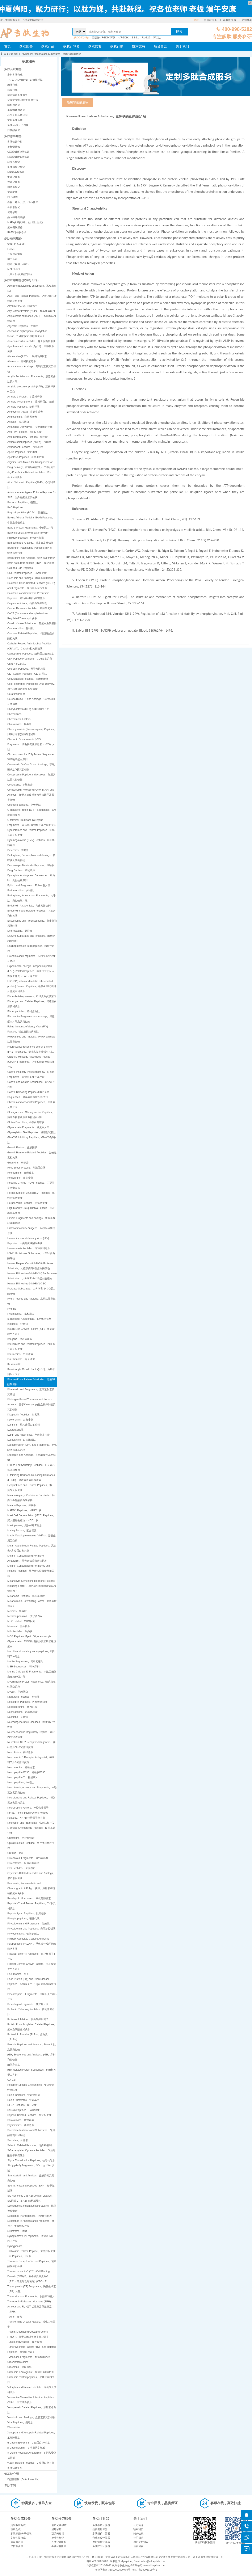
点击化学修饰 (59, 2525)
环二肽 (157, 37)
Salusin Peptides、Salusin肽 (23, 2110)
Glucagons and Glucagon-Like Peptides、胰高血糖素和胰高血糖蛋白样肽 (30, 1115)
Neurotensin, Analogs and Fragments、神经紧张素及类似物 (31, 1790)
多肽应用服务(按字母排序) (21, 280)
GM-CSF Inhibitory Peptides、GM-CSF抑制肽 (31, 1140)
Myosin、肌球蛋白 (17, 1691)
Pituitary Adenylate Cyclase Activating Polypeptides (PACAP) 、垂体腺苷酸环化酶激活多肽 (31, 1943)
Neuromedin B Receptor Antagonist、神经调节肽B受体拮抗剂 (30, 1760)
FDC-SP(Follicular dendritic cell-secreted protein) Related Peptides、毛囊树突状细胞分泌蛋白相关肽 (31, 986)
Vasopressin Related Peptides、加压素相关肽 (31, 2410)
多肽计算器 (71, 46)
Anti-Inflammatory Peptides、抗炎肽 (27, 436)
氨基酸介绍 (11, 2473)
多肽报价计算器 (101, 2533)
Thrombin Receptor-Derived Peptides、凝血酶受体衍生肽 (31, 2264)
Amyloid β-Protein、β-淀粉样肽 (24, 396)
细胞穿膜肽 (13, 2064)
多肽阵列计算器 (101, 2546)
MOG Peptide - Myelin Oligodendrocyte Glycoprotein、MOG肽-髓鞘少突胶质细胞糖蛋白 (31, 1641)
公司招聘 (138, 2537)
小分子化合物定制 (17, 115)
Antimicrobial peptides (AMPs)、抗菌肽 (29, 442)
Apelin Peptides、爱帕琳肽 (22, 452)
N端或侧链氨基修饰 (18, 156)
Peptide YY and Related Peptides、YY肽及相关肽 (31, 1906)
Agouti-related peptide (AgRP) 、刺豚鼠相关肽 (30, 349)
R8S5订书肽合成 (16, 232)
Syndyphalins (14, 2246)
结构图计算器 (100, 2529)
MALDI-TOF (14, 269)
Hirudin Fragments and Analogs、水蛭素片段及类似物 (31, 1221)
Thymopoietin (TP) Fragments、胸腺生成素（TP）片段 (31, 2289)
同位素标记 (13, 187)
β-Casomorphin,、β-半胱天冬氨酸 (26, 2447)
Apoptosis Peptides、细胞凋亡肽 (25, 457)
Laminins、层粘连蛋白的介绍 (23, 1424)
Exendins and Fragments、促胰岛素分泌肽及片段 (31, 959)
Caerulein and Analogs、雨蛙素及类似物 (30, 578)
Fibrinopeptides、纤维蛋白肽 (23, 1011)
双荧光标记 (13, 161)
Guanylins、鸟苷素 (18, 1162)
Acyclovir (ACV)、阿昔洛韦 (22, 305)
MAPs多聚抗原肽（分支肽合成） (25, 222)
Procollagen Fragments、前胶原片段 (28, 2004)
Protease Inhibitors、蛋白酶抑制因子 (28, 2019)
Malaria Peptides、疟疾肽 (21, 1505)
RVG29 (146, 37)
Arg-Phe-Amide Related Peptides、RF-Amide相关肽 (29, 475)
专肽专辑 (10, 2485)
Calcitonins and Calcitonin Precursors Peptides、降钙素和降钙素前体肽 (28, 596)
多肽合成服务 (13, 69)
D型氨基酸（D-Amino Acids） (24, 2479)
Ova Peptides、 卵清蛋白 (21, 1868)
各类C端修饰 (58, 2542)
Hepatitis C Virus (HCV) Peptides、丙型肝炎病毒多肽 (30, 1185)
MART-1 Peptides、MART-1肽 (24, 1510)
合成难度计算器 (101, 2537)
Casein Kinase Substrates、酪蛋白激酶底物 (31, 623)
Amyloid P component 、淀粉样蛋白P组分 (30, 401)
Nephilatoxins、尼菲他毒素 (22, 1711)
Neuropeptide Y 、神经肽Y (22, 1777)
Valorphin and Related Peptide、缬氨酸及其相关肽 (31, 2390)
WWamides (13, 2427)
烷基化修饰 (13, 182)
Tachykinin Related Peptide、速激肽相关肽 (31, 2251)
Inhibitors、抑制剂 (17, 1323)
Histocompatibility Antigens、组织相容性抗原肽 (31, 1231)
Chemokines (14, 714)
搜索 (179, 31)
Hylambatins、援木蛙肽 (20, 1313)
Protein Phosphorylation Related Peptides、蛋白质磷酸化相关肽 (31, 2027)
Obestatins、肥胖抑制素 (20, 1837)
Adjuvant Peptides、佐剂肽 (22, 326)
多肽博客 (95, 46)
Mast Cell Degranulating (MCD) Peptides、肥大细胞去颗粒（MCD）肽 (31, 1518)
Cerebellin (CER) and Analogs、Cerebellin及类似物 (31, 702)
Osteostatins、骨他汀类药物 (23, 1863)
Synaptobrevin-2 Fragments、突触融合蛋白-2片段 (30, 2239)
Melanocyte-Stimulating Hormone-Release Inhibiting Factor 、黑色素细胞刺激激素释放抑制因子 (31, 1585)
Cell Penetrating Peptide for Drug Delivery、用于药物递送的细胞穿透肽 (32, 686)
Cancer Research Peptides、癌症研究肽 (29, 608)
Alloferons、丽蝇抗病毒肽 (21, 361)
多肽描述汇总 (14, 2467)
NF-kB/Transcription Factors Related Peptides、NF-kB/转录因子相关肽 (27, 1815)
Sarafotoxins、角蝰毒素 (20, 2120)
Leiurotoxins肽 (15, 1429)
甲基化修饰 (13, 177)
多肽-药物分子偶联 (17, 125)
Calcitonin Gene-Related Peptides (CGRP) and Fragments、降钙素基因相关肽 (31, 586)
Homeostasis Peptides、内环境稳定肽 (28, 1248)
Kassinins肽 (14, 1364)
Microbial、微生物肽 (18, 1626)
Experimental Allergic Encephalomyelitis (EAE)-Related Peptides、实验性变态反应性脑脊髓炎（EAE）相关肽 (30, 971)
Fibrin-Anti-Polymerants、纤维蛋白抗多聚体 (31, 996)
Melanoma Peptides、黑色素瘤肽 (26, 1596)
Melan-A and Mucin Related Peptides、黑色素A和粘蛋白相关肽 (31, 1548)
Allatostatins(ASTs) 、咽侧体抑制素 (27, 356)
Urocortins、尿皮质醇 (19, 2367)
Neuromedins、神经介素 (21, 1767)
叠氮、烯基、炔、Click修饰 (22, 202)
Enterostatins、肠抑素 (19, 930)
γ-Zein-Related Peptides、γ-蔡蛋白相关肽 (30, 2462)
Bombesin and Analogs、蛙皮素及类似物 (30, 542)
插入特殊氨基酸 (16, 217)
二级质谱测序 (14, 254)
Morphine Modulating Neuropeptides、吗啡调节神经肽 (31, 1654)
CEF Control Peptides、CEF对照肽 (27, 673)
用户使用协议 (140, 2542)
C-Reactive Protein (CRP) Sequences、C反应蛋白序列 (31, 812)
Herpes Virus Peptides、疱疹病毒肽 (27, 1202)
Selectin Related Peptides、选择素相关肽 (30, 2145)
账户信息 (138, 2533)
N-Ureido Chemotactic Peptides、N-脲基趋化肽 (31, 1830)
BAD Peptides (15, 507)
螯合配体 (12, 192)
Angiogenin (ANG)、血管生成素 (25, 411)
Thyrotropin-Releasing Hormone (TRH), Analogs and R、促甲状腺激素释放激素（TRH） (29, 2306)
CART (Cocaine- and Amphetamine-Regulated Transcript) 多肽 (27, 616)
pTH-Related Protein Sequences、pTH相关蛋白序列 (31, 2072)
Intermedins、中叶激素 (20, 1354)
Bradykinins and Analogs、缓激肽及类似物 (31, 557)
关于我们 (182, 46)
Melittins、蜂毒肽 (17, 1611)
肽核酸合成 (13, 130)
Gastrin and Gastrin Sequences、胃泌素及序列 (31, 1085)
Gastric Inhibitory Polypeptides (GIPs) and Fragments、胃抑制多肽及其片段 (30, 1074)
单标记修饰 (13, 146)
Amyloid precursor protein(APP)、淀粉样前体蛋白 (31, 389)
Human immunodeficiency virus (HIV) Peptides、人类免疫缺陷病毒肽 (28, 1241)
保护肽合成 (16, 2546)
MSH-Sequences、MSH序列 (23, 1666)
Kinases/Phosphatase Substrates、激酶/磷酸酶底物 (52, 53)
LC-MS (11, 249)
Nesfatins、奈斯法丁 (18, 1717)
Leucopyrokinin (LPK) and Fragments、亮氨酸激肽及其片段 (32, 1447)
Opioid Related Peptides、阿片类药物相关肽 (31, 1845)
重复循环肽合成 (16, 110)
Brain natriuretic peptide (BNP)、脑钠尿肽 (30, 562)
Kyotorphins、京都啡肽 (20, 1419)
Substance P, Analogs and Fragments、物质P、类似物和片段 (30, 2223)
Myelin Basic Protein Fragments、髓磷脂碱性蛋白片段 (31, 1684)
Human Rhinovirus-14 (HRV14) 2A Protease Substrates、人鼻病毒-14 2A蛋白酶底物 (32, 1276)
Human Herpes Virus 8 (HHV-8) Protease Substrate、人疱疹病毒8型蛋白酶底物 (30, 1266)
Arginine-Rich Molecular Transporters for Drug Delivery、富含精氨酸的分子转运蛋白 (31, 465)
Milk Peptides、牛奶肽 (19, 1631)
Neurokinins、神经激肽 (20, 1752)
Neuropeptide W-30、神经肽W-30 (26, 1772)
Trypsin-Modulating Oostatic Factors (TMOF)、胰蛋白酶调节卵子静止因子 (28, 2334)
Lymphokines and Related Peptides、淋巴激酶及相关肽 (30, 1488)
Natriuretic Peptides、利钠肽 (23, 1696)
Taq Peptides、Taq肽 (19, 2256)
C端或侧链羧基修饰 (18, 151)
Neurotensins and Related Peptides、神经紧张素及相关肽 (31, 1800)
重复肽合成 (16, 2542)
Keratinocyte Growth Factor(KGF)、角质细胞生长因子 (31, 1372)
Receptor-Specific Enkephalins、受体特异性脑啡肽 (30, 2087)
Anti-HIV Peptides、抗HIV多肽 (24, 431)
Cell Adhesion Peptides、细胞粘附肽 (27, 678)
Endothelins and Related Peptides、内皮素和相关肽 (31, 913)
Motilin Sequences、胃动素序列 (25, 1661)
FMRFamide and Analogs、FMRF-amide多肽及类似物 (31, 1039)
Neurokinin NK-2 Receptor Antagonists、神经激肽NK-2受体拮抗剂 (31, 1745)
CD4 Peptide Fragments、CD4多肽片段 (29, 658)
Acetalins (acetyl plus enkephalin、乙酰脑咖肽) (31, 288)
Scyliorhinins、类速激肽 (20, 2125)
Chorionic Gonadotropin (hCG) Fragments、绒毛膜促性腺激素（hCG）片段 (31, 744)
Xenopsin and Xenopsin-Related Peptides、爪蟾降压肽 (31, 2435)
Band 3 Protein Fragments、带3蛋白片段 (30, 527)
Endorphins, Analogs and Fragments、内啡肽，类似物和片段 (31, 898)
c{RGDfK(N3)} (81, 37)
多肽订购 (116, 46)
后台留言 (160, 46)
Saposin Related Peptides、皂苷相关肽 (29, 2115)
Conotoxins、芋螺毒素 (20, 784)
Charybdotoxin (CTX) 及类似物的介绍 (28, 709)
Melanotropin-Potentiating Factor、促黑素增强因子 (31, 1604)
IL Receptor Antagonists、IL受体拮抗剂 (29, 1318)
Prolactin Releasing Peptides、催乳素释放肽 (31, 2012)
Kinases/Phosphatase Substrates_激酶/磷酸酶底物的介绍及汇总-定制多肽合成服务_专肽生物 (24, 33)
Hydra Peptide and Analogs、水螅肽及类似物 (31, 1301)
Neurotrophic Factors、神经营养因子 (28, 1807)
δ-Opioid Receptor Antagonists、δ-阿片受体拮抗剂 (31, 2455)
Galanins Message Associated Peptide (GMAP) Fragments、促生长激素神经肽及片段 (30, 1061)
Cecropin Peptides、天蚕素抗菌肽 (26, 668)
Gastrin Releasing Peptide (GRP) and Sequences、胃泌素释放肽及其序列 (28, 1095)
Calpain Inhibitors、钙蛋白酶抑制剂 (27, 603)
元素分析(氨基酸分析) (19, 274)
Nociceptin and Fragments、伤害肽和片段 (30, 1822)
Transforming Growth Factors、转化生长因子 (31, 2324)
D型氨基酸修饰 (15, 172)
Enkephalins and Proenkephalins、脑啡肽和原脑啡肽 (32, 923)
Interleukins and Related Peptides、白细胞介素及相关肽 (31, 1347)
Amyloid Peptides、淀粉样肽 (23, 406)
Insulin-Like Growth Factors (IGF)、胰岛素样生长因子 (31, 1331)
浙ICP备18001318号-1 (144, 2569)
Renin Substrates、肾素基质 (23, 2100)
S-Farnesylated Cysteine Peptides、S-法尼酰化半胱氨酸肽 (31, 2153)
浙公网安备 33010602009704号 (112, 2569)
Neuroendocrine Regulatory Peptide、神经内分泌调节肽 (31, 1735)
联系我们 (138, 2529)
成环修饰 (12, 212)
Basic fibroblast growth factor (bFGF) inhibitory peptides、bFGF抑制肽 (28, 535)
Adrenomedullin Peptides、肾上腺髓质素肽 (31, 341)
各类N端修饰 (58, 2546)
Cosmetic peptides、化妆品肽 (24, 804)
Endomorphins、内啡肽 (20, 890)
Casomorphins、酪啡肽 (20, 628)
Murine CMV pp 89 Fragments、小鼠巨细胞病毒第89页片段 (31, 1674)
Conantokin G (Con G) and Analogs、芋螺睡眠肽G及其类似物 (31, 767)
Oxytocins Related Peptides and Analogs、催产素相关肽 (31, 1876)
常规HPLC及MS (16, 244)
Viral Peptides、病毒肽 (20, 2422)
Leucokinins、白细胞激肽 (21, 1439)
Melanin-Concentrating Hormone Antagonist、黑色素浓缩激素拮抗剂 (27, 1558)
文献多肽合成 (14, 120)
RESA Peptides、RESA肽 (22, 2105)
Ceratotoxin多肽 (16, 694)
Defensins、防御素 (18, 850)
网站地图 (247, 19)
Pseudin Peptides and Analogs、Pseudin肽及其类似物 (31, 2047)
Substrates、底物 (17, 2231)
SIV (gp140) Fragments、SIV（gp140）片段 (31, 2168)
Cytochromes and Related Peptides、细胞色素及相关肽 (31, 833)
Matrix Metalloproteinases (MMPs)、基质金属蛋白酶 (31, 1538)
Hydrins (11, 1308)
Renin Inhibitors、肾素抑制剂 (23, 2094)
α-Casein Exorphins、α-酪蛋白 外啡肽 (28, 2442)
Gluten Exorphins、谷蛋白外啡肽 (25, 1122)
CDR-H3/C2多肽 (16, 663)
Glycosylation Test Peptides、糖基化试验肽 (31, 1132)
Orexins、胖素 (15, 1853)
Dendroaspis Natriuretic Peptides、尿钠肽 (30, 865)
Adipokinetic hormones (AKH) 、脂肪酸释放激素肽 (31, 319)
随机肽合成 (13, 105)
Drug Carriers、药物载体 (21, 870)
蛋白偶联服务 (14, 227)
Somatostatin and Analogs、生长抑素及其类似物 (30, 2178)
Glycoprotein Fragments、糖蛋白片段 (28, 1127)
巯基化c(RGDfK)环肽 (103, 37)
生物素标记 (13, 207)
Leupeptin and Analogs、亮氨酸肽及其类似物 (31, 1457)
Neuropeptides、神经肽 (20, 1782)
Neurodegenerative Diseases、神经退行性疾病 (31, 1725)
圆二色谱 (12, 259)
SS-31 (135, 37)
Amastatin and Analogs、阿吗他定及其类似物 (31, 369)
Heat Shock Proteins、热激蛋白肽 (26, 1167)
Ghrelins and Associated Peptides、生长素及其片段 (31, 1105)
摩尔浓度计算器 (101, 2542)
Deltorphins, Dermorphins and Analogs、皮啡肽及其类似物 (31, 858)
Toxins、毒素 (14, 2316)
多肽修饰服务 (13, 136)
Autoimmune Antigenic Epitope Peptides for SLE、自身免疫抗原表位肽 (31, 495)
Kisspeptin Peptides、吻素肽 (23, 1414)
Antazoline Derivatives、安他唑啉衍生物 (29, 426)
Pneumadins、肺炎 (18, 1974)
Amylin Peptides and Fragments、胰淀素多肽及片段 (31, 379)
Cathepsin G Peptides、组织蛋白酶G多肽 (30, 653)
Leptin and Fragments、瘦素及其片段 (28, 1434)
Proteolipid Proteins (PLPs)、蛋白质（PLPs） (27, 2037)
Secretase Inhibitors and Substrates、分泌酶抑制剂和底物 (31, 2133)
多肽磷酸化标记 (16, 166)
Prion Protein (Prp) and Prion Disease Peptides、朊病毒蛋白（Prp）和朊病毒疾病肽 (31, 1984)
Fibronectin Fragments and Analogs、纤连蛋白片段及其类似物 (31, 1019)
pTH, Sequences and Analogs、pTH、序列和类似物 (31, 2057)
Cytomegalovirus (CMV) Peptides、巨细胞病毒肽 (31, 843)
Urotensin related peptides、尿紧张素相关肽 (30, 2380)
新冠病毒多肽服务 (17, 94)
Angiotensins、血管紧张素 (22, 416)
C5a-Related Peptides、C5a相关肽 (27, 573)
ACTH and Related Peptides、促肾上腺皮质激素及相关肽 (32, 298)
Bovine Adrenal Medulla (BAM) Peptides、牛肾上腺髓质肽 (31, 520)
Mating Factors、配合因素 (22, 1530)
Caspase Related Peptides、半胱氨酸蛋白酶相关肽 (31, 636)
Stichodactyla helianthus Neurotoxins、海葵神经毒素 (31, 2208)
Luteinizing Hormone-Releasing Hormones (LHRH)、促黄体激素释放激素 (31, 1478)
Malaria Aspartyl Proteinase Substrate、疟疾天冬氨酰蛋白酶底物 (31, 1498)
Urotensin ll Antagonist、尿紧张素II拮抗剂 (30, 2372)
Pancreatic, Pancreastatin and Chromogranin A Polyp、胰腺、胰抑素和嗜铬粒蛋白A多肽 (31, 1888)
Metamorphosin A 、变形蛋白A (24, 1616)
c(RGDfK (123, 37)
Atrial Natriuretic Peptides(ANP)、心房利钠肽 (31, 485)
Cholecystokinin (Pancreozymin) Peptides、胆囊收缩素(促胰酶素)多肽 (31, 732)
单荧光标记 (57, 2537)
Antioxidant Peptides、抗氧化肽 (25, 447)
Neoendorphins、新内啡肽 (22, 1706)
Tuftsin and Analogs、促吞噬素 (24, 2341)
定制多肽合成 (14, 74)
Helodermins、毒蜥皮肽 (20, 1172)
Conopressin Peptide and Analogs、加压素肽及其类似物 (31, 777)
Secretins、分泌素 (17, 2140)
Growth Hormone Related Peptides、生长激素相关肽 (31, 1155)
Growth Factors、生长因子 (22, 1147)
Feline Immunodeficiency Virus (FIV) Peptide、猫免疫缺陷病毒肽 (27, 1029)
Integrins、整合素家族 (19, 1339)
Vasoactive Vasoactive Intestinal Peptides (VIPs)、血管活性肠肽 (30, 2400)
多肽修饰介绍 (14, 141)
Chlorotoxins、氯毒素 (19, 724)
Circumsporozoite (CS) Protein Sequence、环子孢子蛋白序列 (31, 757)
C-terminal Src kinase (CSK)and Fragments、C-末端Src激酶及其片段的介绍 (31, 822)
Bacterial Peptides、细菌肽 (22, 502)
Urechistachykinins (17, 2362)
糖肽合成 (12, 84)
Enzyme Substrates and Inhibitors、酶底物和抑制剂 (31, 938)
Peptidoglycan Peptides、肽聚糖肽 (26, 1913)
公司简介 (138, 2525)
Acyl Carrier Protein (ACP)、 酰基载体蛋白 (31, 311)
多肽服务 (26, 46)
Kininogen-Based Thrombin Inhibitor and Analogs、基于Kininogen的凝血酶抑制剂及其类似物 (31, 1404)
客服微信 (230, 20)
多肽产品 (48, 46)
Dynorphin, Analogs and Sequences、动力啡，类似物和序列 (31, 878)
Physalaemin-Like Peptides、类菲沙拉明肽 (31, 1928)
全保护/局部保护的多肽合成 (22, 99)
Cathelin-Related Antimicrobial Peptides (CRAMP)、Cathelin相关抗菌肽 (29, 646)
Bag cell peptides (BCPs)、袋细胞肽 (27, 512)
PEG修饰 (12, 197)
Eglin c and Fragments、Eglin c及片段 (28, 885)
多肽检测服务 (13, 238)
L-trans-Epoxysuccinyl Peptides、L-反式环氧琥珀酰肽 (31, 1468)
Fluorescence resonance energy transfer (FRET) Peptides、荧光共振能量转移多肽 (30, 1049)
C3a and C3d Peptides (20, 568)
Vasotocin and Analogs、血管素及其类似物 (31, 2417)
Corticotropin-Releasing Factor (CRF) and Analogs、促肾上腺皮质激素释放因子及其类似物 (30, 794)
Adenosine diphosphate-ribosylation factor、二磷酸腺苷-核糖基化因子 (27, 334)
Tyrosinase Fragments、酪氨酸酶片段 (28, 2357)
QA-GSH (12, 2079)
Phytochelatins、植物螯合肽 (23, 1933)
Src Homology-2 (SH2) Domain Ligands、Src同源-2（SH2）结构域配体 (30, 2198)
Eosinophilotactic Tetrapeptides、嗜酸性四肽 (31, 948)
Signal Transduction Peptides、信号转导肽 (31, 2160)
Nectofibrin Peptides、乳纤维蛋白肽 (27, 1701)
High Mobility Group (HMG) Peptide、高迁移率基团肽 (31, 1211)
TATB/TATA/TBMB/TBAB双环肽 (25, 79)
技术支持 (138, 46)
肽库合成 (12, 89)
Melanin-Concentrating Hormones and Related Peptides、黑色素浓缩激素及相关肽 (30, 1570)
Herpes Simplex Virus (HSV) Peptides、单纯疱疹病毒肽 (31, 1195)
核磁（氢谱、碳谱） (18, 264)
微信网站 (211, 20)
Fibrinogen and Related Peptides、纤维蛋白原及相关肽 (32, 1004)
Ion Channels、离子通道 (21, 1359)
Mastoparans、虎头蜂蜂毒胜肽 (24, 1525)
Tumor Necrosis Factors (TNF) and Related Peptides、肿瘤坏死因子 (31, 2349)
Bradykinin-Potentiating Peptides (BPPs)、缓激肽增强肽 (31, 550)
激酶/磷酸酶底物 (77, 102)
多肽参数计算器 (101, 2525)
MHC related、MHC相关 (21, 1621)
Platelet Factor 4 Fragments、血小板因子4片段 (31, 1956)
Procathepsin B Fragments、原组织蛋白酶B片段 (31, 1997)
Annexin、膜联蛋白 (18, 421)
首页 (7, 46)
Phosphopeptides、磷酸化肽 (23, 1918)
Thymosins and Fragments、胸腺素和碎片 (31, 2296)
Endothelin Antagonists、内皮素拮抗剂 (29, 905)
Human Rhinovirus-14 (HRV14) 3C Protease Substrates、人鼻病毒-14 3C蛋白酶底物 (31, 1288)
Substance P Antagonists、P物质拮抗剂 (29, 2215)
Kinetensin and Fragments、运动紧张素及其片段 (30, 1392)
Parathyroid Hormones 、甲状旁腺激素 (29, 1898)
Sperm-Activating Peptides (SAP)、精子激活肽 (31, 2188)
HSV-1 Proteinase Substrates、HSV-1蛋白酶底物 (31, 1256)
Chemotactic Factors (18, 719)
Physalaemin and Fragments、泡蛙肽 (28, 1923)
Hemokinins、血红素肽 (20, 1177)
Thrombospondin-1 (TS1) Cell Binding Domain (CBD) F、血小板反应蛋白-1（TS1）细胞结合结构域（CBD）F (28, 2276)
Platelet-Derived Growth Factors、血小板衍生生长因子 (31, 1966)
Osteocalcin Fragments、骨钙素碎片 (27, 1858)
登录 (196, 19)
